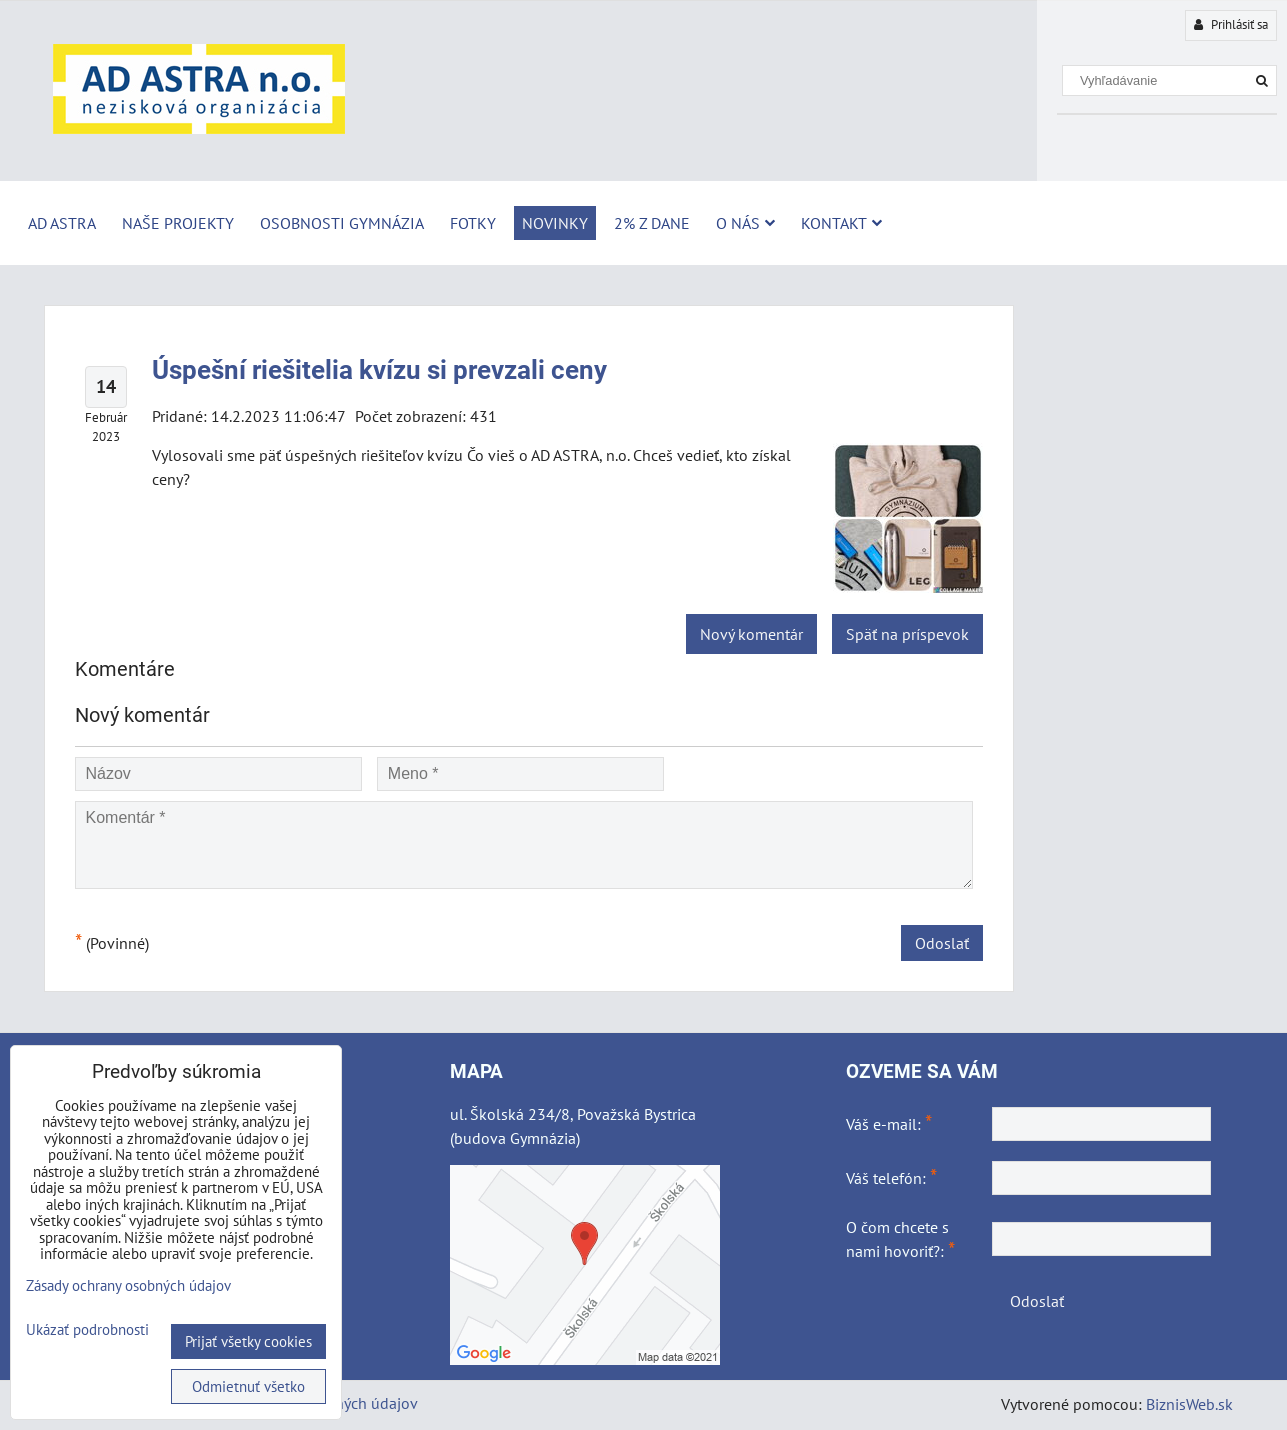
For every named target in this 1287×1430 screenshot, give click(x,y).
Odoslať (942, 943)
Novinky (555, 223)
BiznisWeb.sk (1189, 1404)
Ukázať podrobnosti (87, 1330)
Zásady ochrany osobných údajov (128, 1285)
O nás (745, 223)
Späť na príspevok (907, 634)
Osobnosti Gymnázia (342, 223)
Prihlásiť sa (1231, 24)
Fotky (473, 223)
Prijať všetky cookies (248, 1341)
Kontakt (841, 223)
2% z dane (652, 223)
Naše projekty (178, 223)
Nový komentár (751, 634)
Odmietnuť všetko (248, 1386)
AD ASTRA (62, 223)
